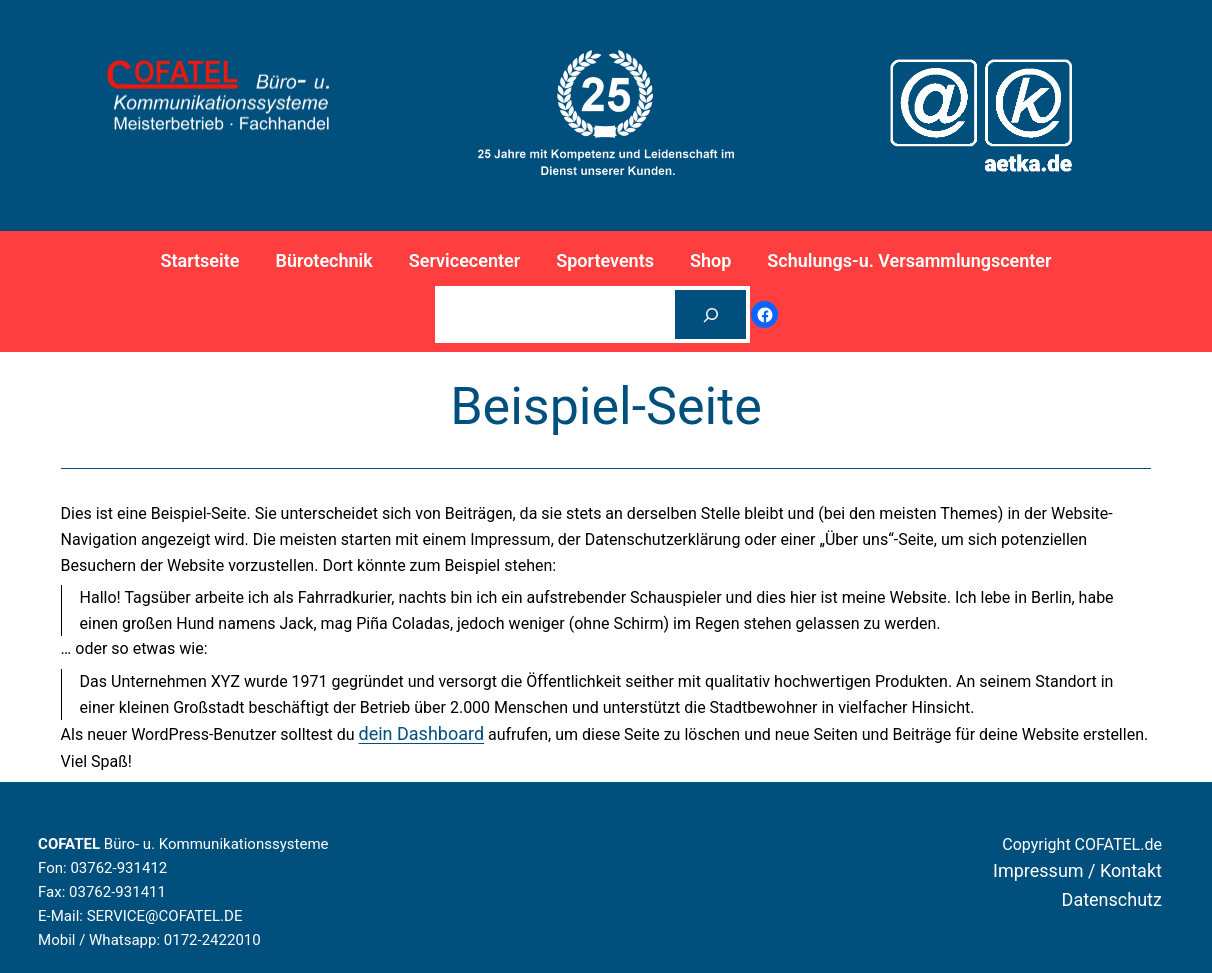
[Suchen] (710, 314)
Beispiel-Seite (606, 407)
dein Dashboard (422, 733)
